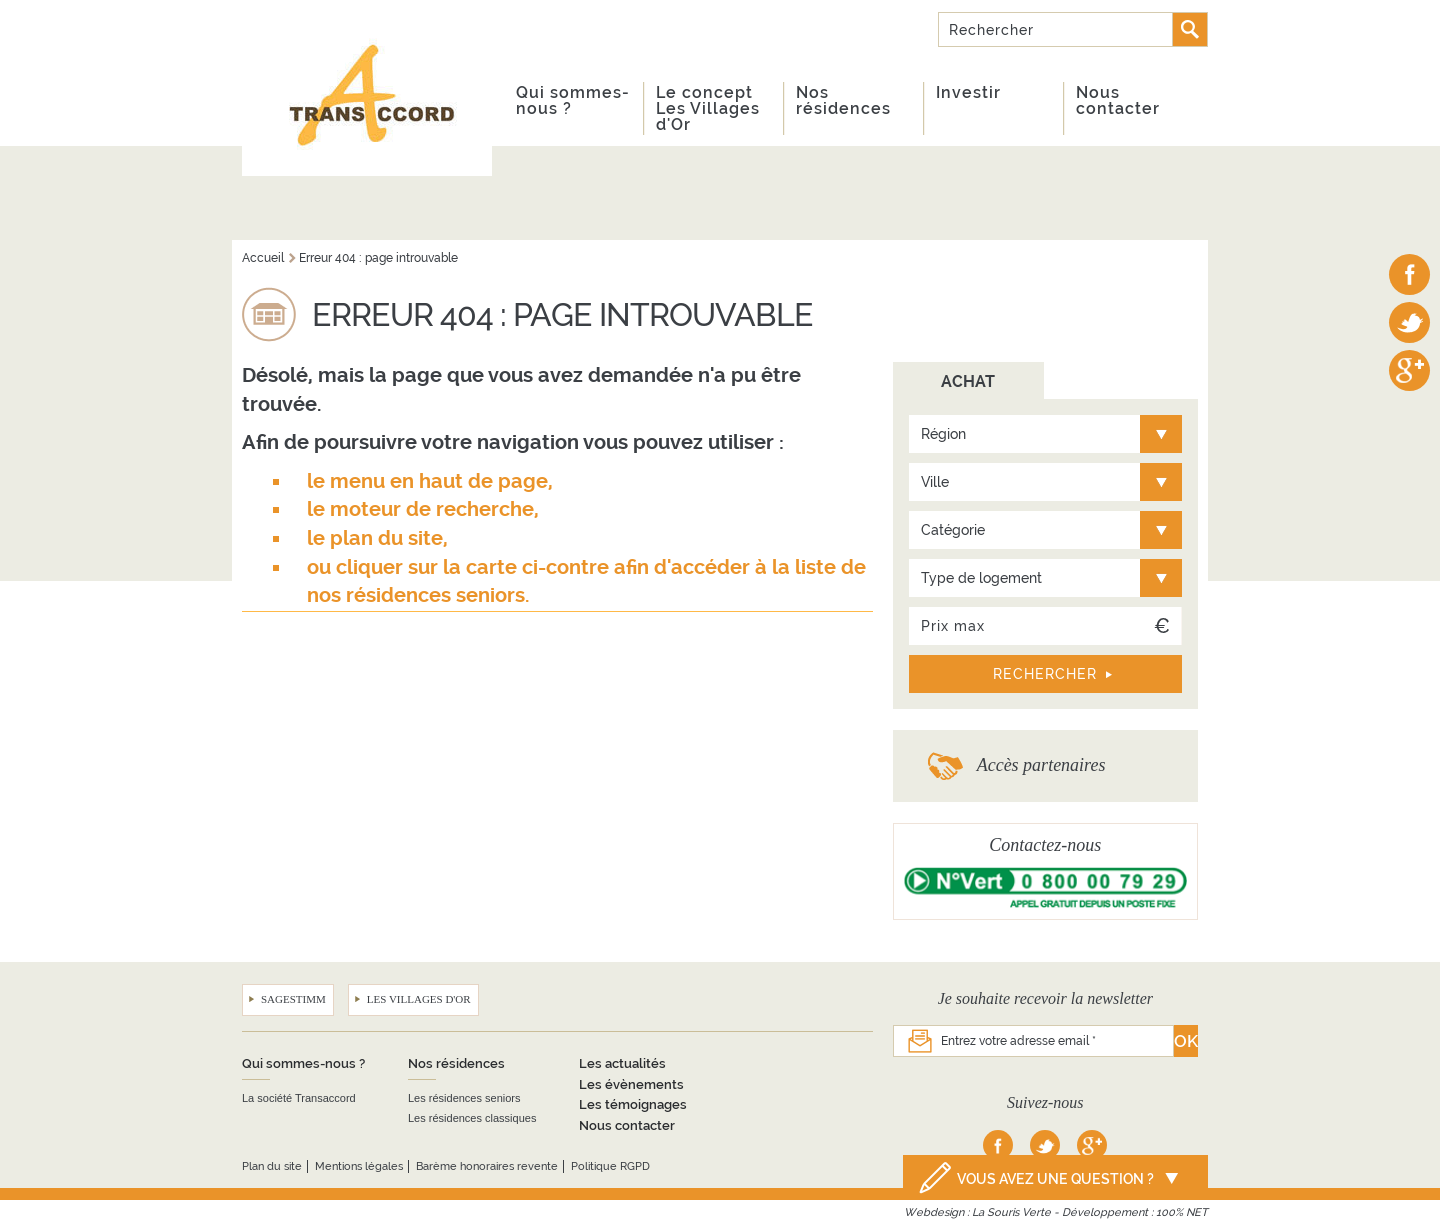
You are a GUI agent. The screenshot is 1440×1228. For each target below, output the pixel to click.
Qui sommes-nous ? (573, 100)
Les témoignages (633, 1104)
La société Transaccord (299, 1098)
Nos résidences (843, 100)
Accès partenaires (1041, 765)
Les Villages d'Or (419, 999)
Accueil (263, 258)
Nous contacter (1118, 100)
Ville (935, 482)
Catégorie (953, 530)
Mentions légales (359, 1166)
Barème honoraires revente (487, 1166)
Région (943, 434)
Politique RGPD (610, 1166)
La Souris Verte (1011, 1212)
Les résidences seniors (464, 1098)
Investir (968, 92)
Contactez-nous (1045, 845)
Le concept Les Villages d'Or (708, 108)
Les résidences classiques (472, 1118)
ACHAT (968, 381)
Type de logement (981, 578)
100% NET (1182, 1212)
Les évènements (631, 1084)
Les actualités (622, 1063)
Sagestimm (293, 999)
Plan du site (272, 1166)
